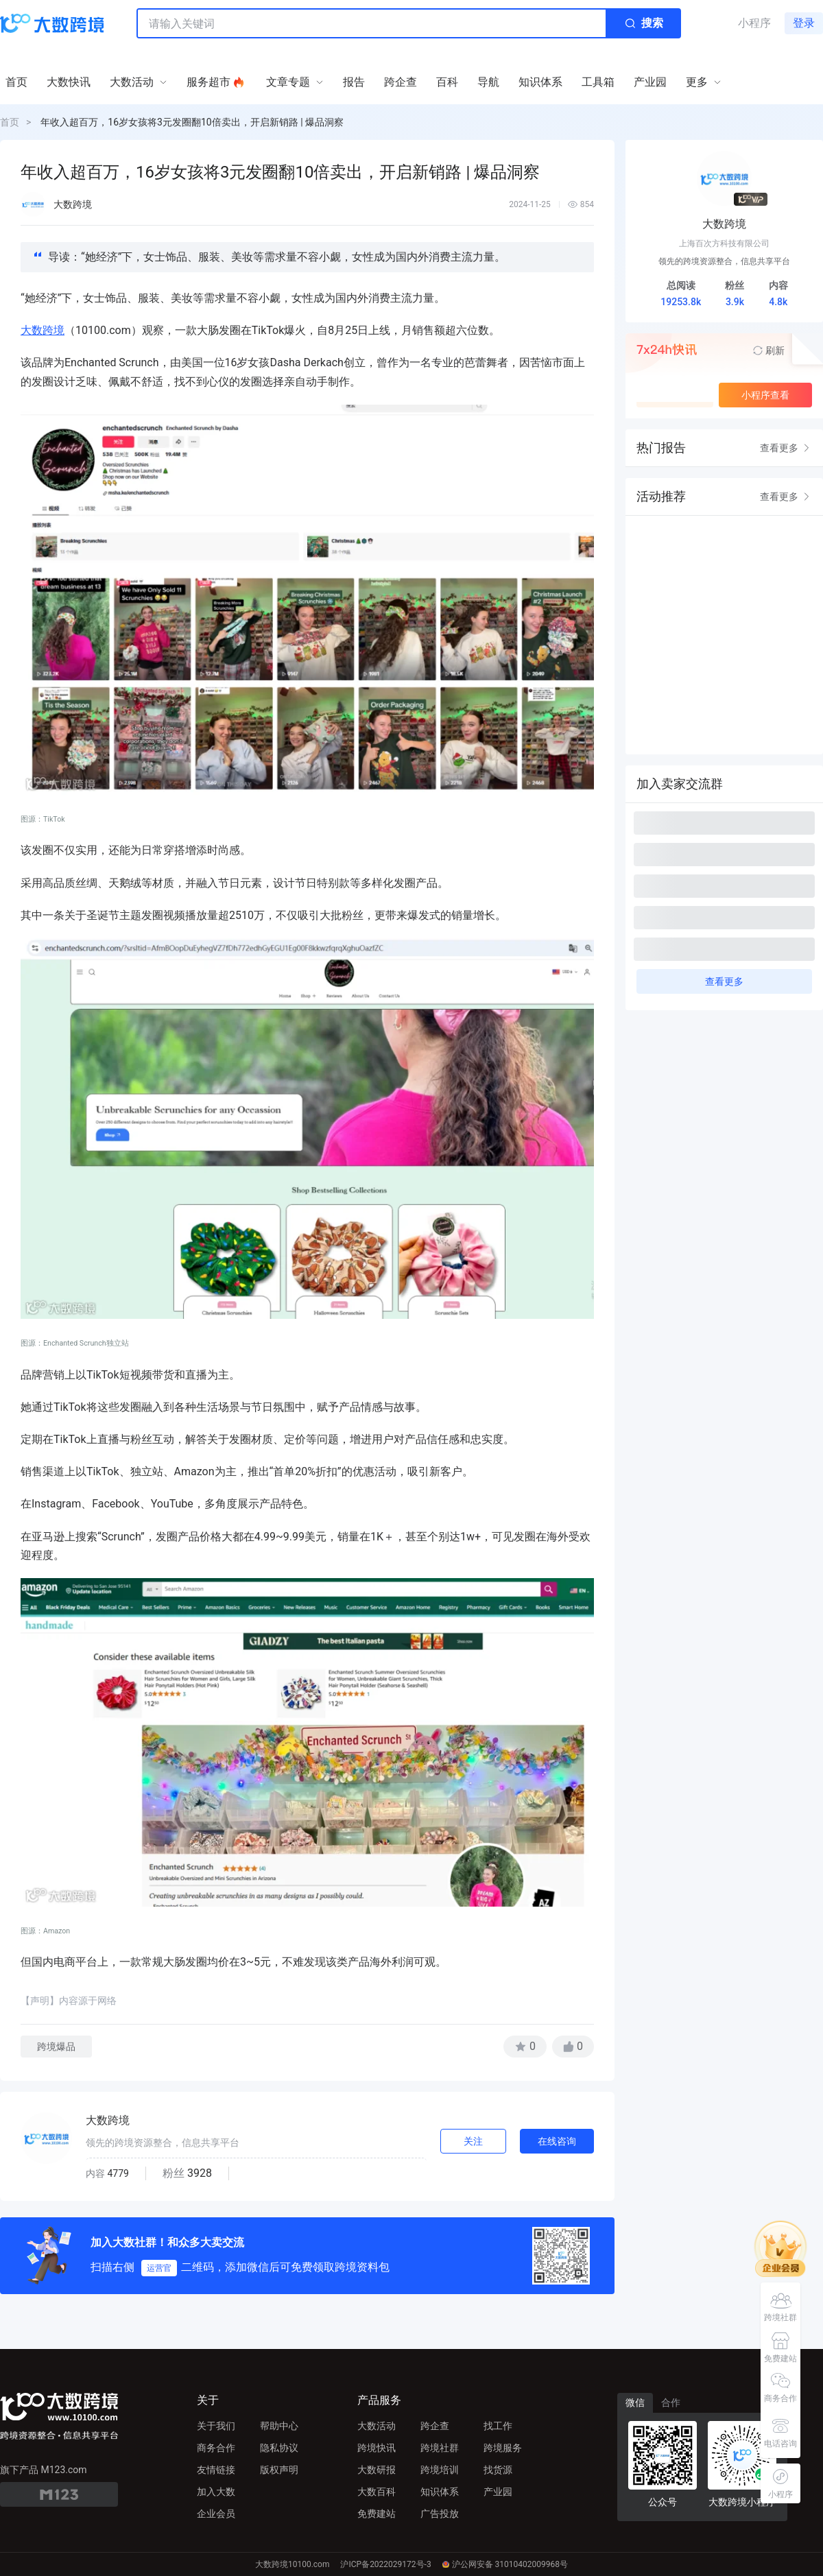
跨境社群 (439, 2447)
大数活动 (376, 2425)
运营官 (159, 2268)
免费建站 (376, 2513)
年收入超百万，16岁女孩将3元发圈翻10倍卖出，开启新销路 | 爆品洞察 (192, 122)
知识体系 (439, 2491)
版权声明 (279, 2469)
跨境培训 (439, 2469)
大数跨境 (42, 330)
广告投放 (439, 2513)
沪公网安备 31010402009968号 (505, 2564)
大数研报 (376, 2469)
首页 (9, 122)
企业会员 (216, 2513)
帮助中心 (279, 2425)
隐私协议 (279, 2447)
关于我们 (216, 2425)
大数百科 (376, 2491)
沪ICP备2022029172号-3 (385, 2564)
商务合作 (216, 2447)
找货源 (498, 2469)
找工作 (498, 2425)
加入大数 (216, 2491)
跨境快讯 (376, 2447)
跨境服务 (503, 2447)
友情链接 (216, 2469)
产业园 (498, 2491)
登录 (804, 22)
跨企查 (434, 2425)
